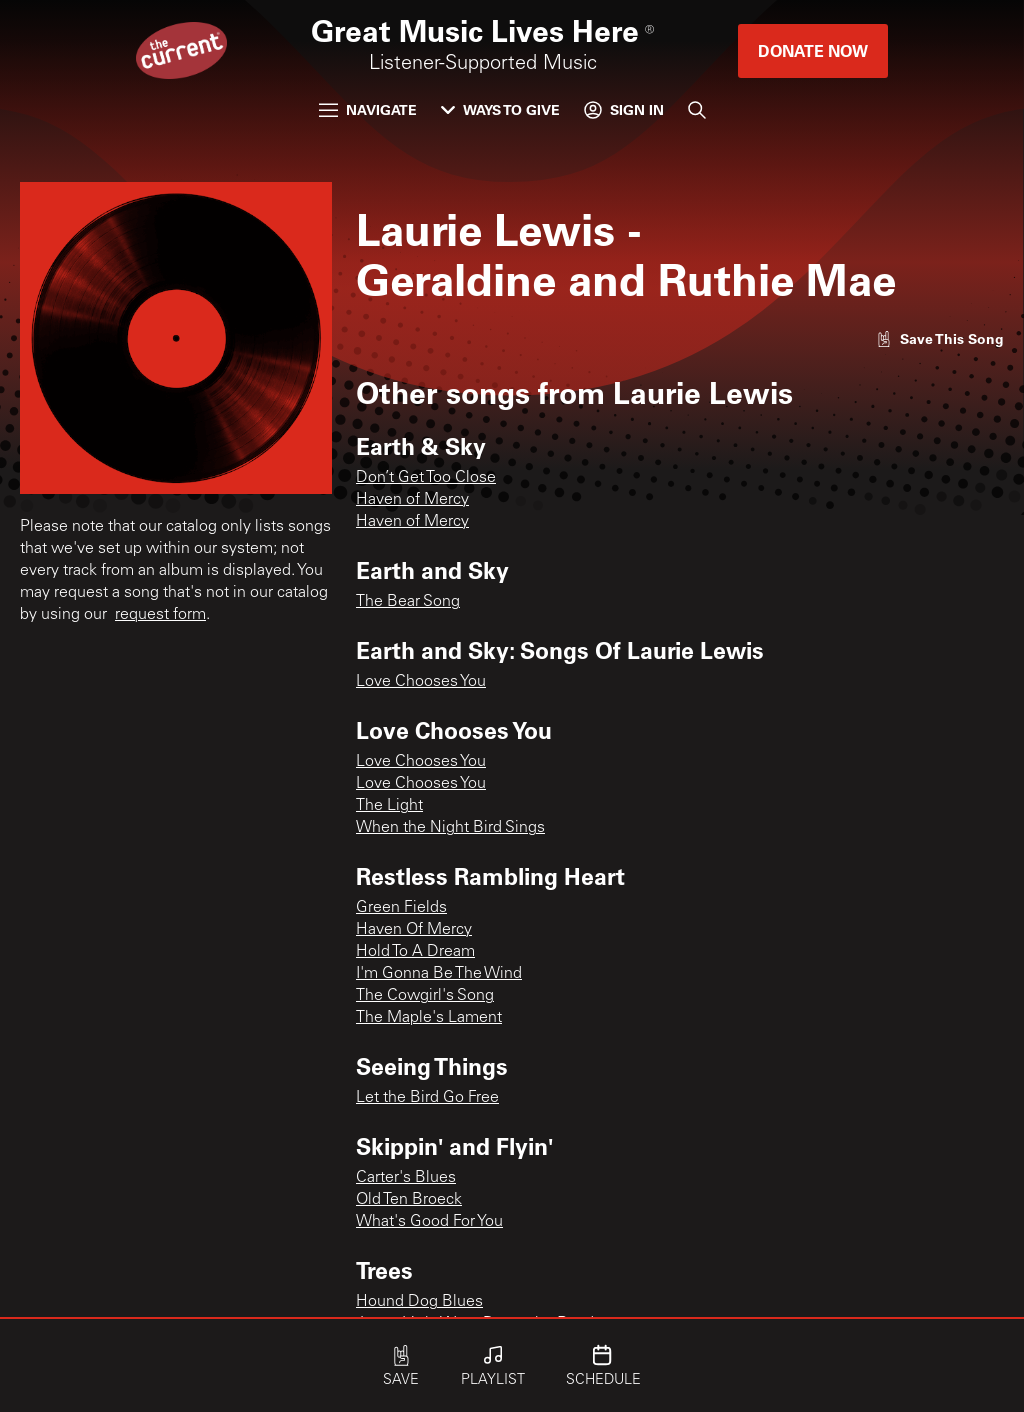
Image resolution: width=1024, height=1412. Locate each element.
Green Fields (401, 908)
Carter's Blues (406, 1178)
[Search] (697, 110)
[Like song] (940, 338)
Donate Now (813, 50)
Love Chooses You (421, 682)
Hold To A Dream (415, 952)
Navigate (368, 109)
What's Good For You (429, 1222)
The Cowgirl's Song (425, 996)
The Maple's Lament (429, 1018)
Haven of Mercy (412, 500)
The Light (389, 806)
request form (160, 615)
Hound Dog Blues (419, 1302)
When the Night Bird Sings (450, 828)
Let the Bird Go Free (427, 1098)
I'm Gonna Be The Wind (439, 974)
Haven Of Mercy (414, 930)
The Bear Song (408, 602)
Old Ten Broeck (409, 1200)
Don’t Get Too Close (426, 478)
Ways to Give (500, 109)
